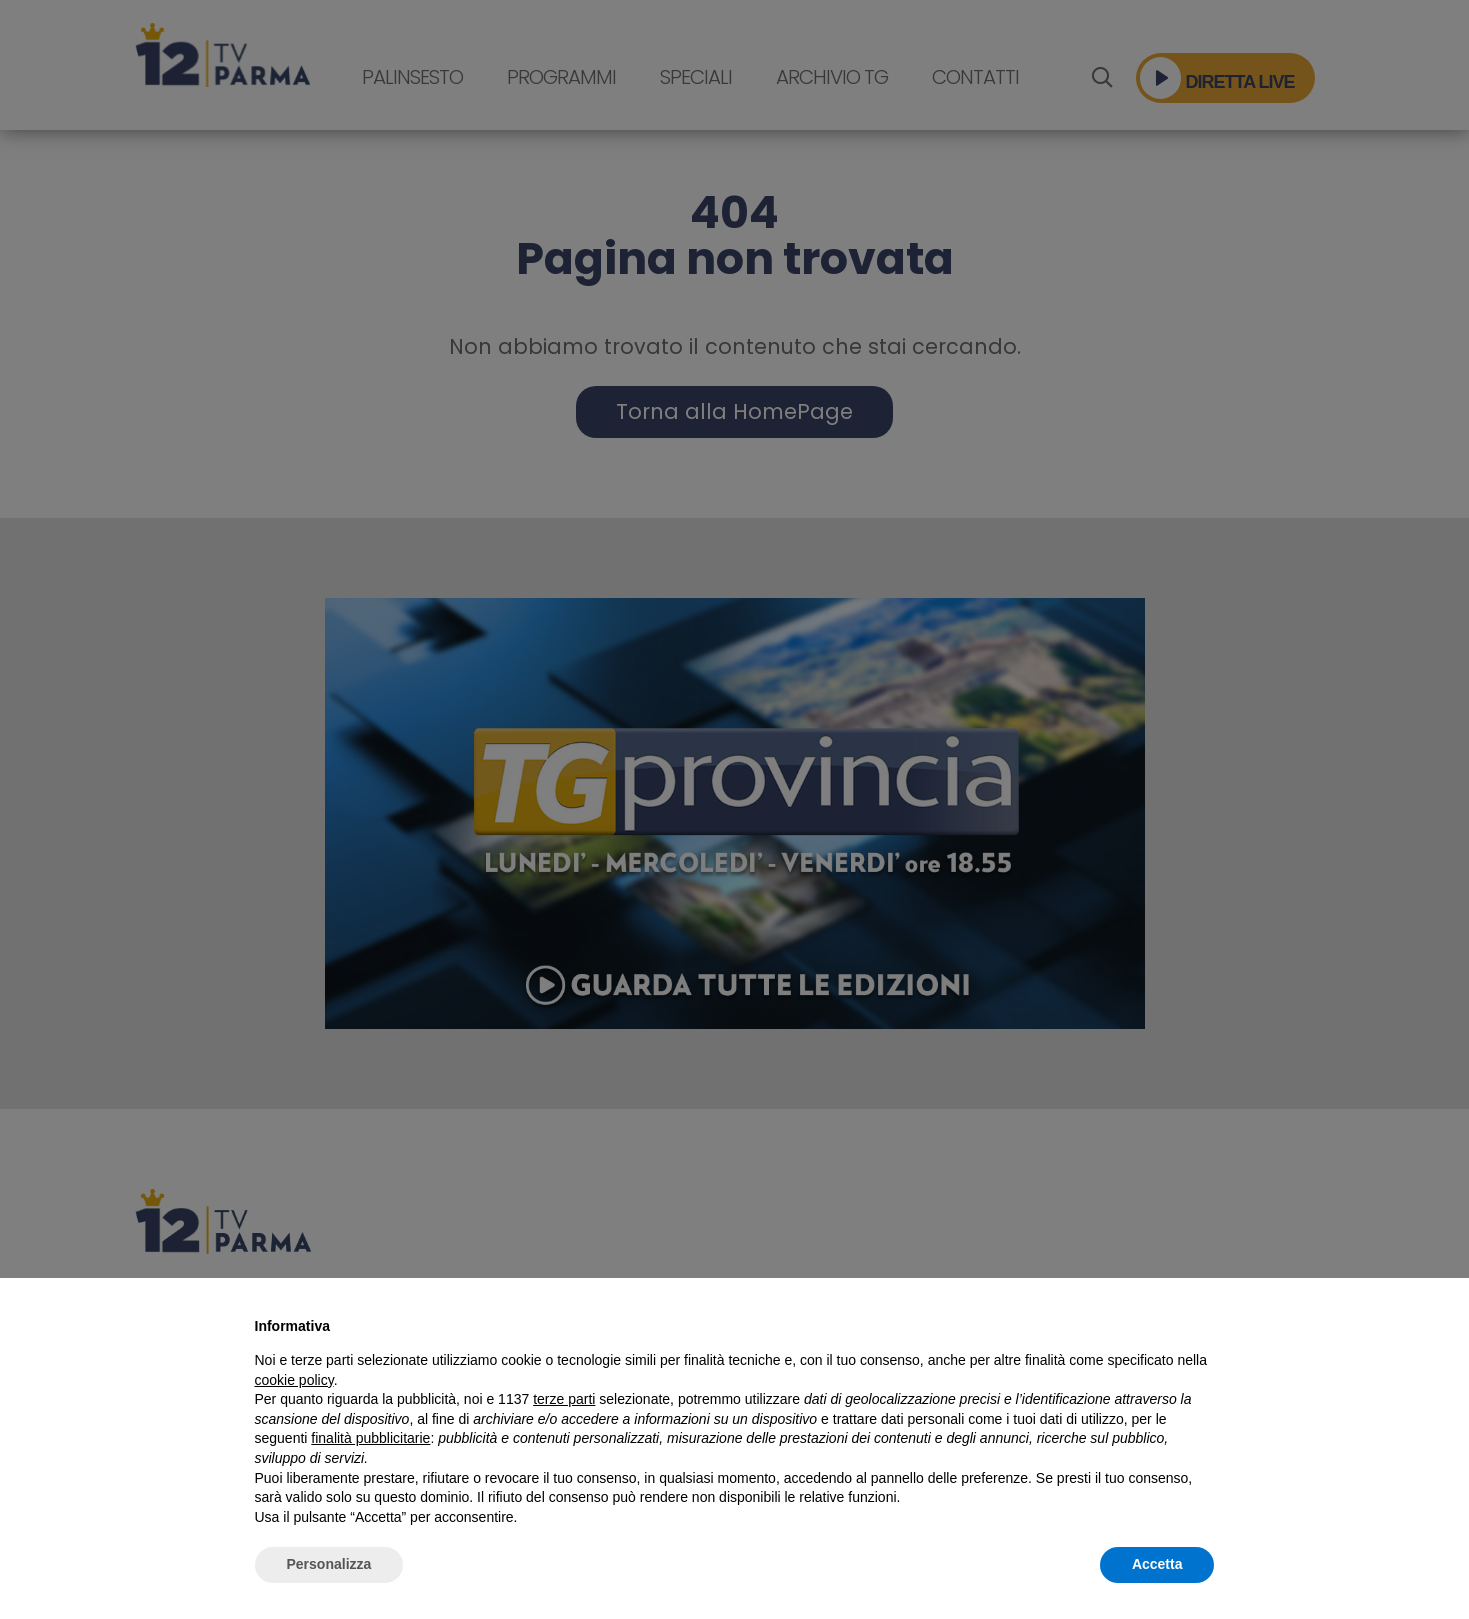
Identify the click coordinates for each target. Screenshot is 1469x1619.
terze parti (564, 1399)
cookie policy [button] (294, 1380)
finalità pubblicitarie (370, 1438)
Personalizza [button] (329, 1564)
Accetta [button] (1157, 1564)
